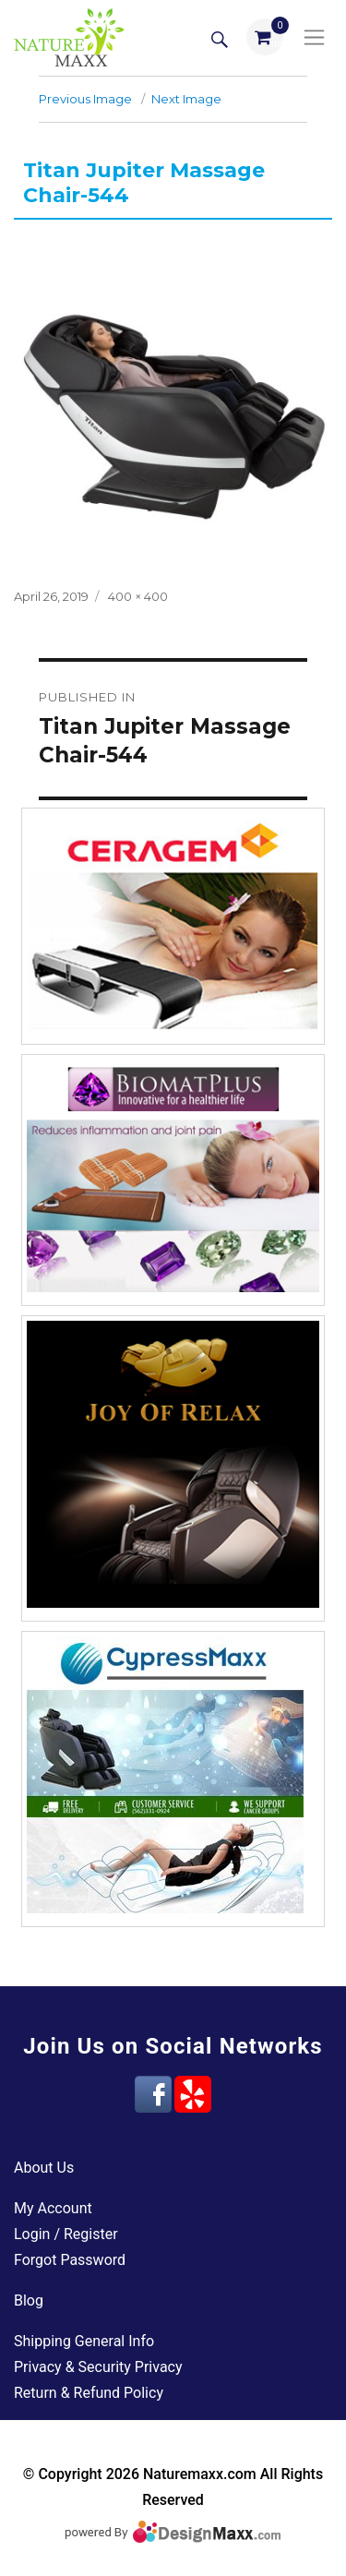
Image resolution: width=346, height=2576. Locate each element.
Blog (28, 2300)
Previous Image (85, 98)
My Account (53, 2208)
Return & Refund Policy (88, 2393)
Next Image (186, 98)
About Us (44, 2167)
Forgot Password (69, 2260)
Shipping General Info (84, 2341)
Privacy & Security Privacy (98, 2367)
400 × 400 (138, 596)
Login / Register (66, 2234)
